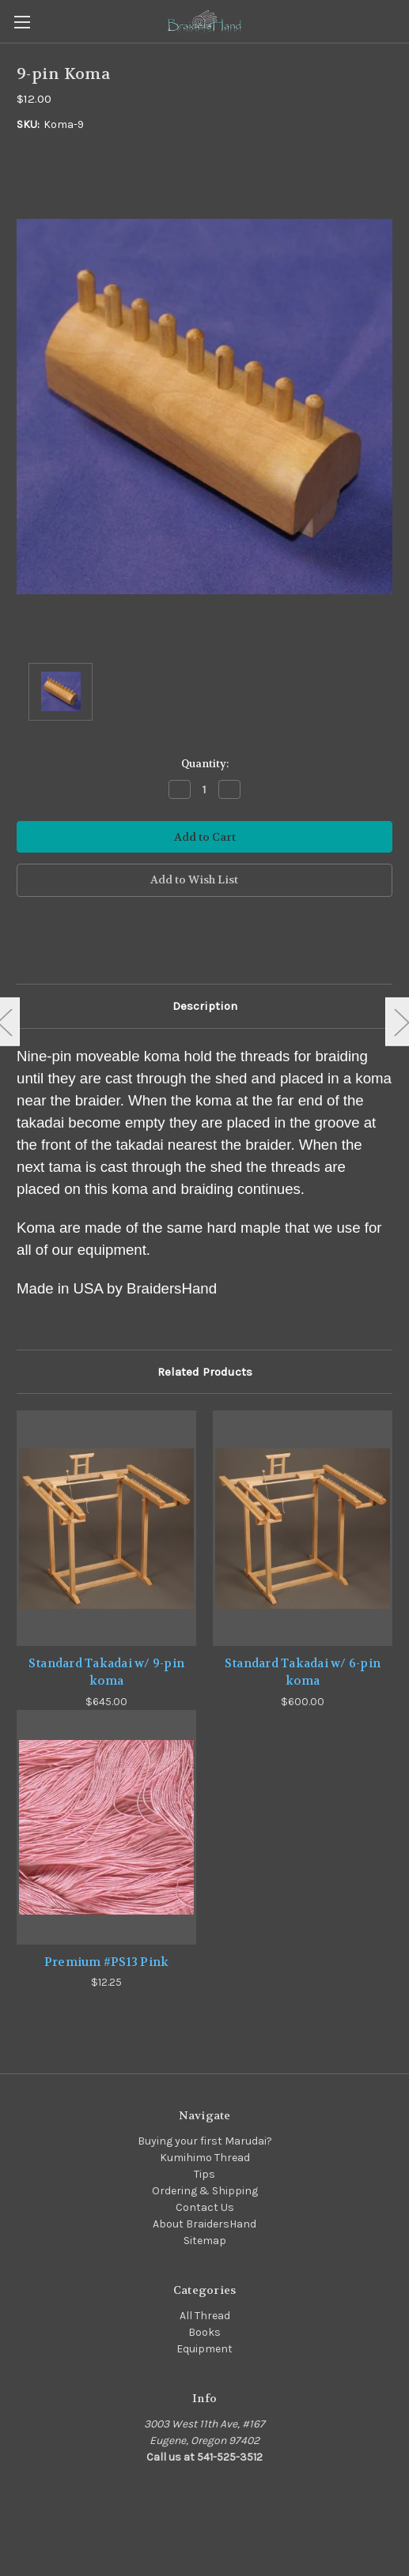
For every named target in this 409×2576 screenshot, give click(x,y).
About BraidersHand (204, 2224)
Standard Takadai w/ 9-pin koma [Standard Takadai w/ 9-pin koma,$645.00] (106, 1672)
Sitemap (205, 2240)
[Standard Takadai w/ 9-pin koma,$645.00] (106, 1528)
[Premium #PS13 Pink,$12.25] (106, 1827)
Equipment (204, 2349)
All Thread (205, 2315)
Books (204, 2332)
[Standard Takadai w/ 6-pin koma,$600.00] (302, 1528)
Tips (204, 2174)
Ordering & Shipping (205, 2191)
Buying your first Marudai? (205, 2141)
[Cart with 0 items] (400, 20)
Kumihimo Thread (205, 2157)
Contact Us (205, 2207)
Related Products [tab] (204, 1372)
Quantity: (205, 763)
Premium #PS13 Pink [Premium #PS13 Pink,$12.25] (106, 1962)
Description (204, 1006)
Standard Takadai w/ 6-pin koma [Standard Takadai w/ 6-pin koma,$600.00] (303, 1672)
